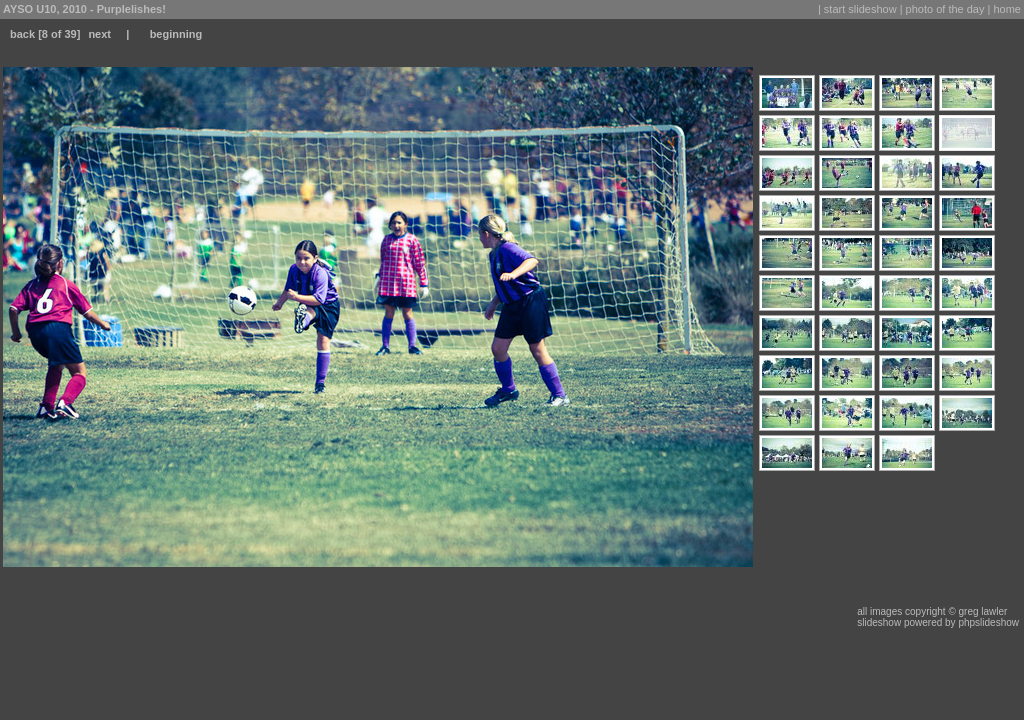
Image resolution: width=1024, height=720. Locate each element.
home (1007, 9)
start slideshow (860, 9)
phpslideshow (988, 622)
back (22, 34)
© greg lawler (977, 611)
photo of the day (945, 9)
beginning (176, 34)
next (99, 34)
